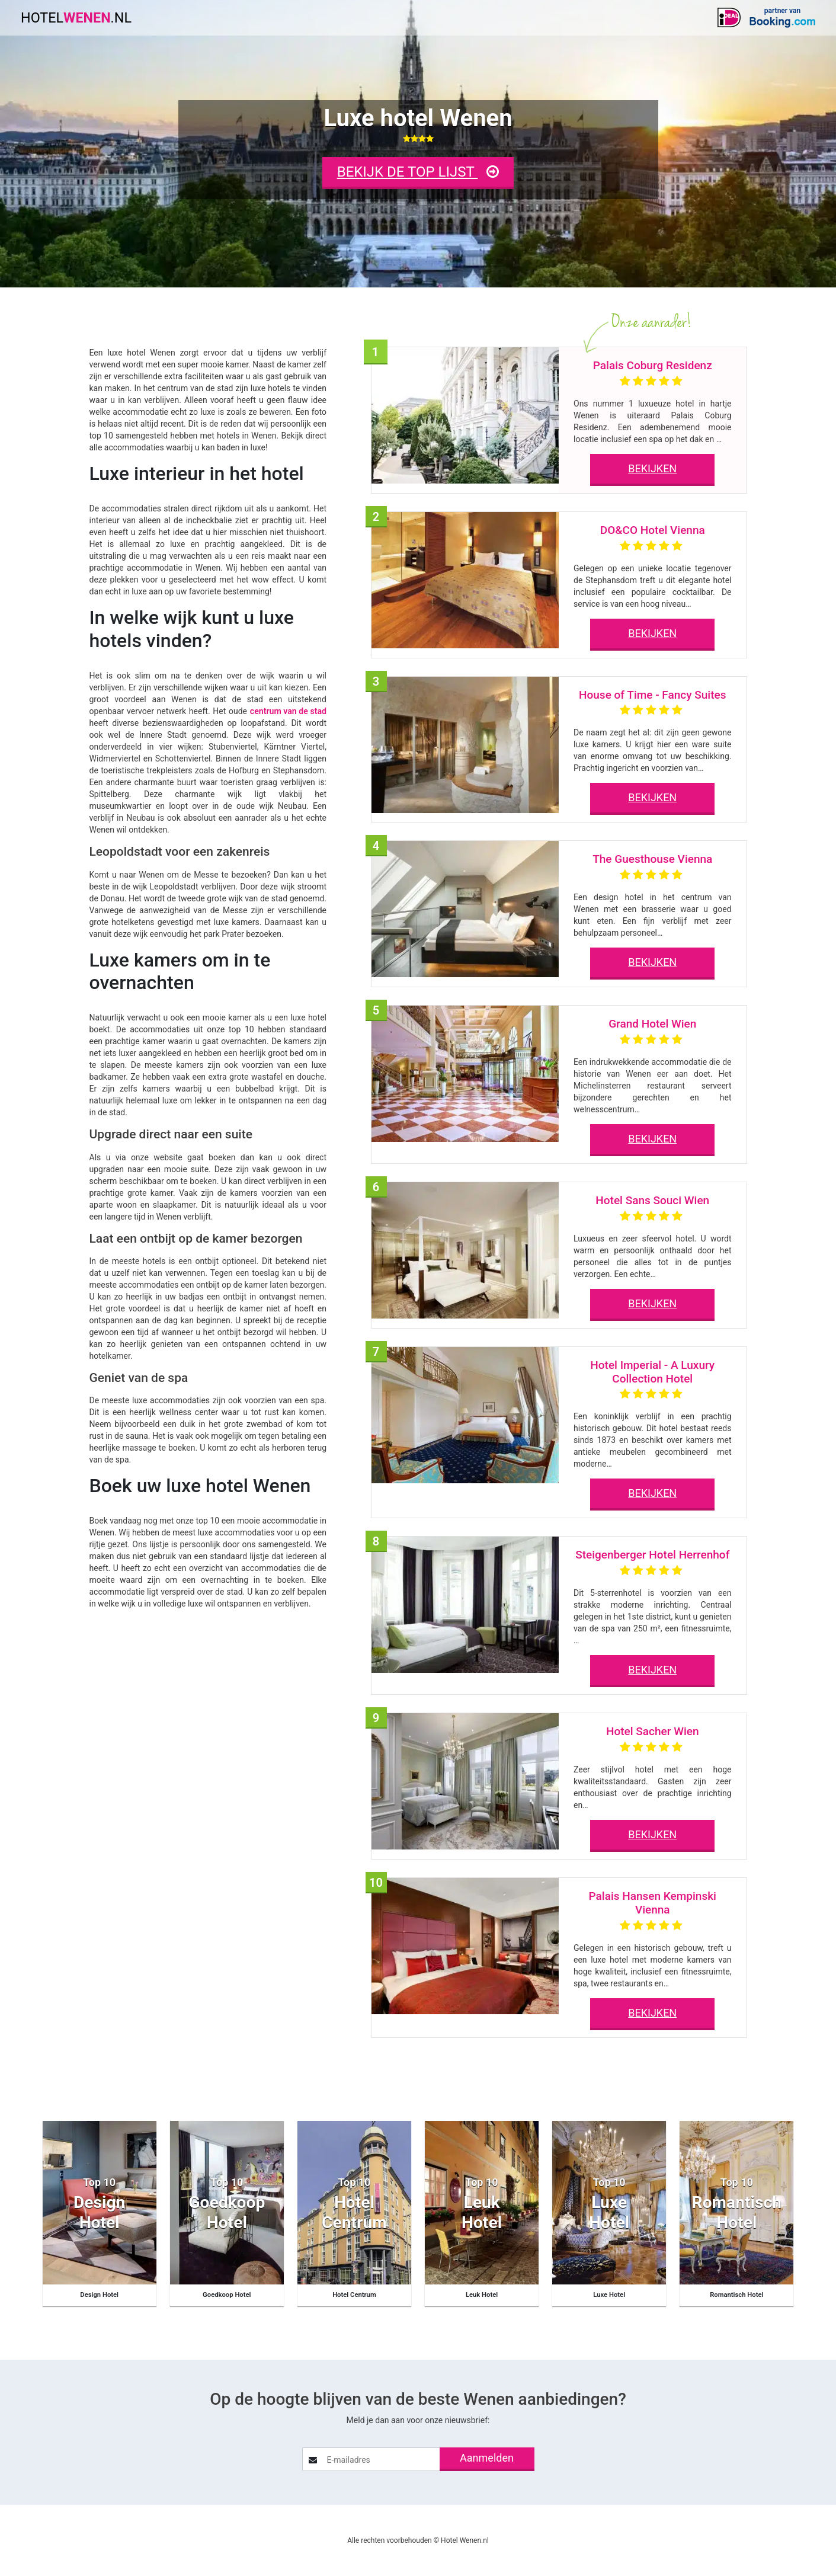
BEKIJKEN (652, 468)
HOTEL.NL (77, 18)
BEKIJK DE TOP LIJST (418, 172)
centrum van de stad (288, 711)
